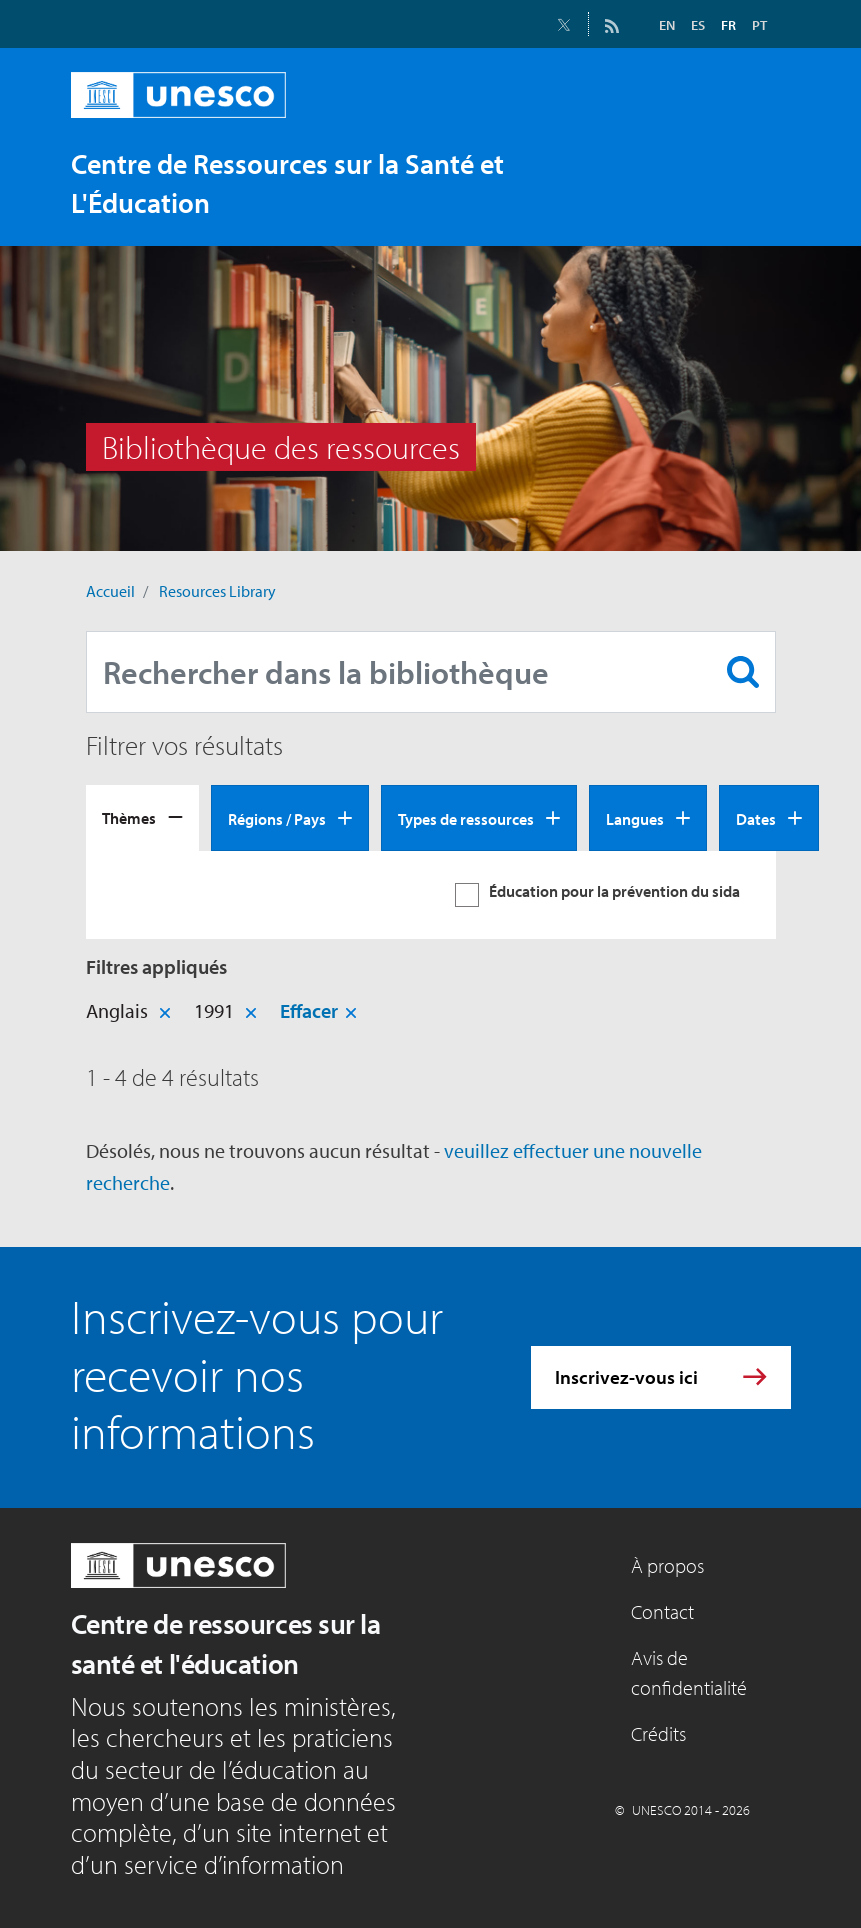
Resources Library (217, 591)
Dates (756, 819)
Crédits (658, 1733)
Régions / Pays (277, 819)
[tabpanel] (431, 895)
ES (698, 25)
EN (667, 25)
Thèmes (129, 818)
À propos (667, 1565)
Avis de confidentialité (689, 1672)
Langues (635, 819)
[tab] (142, 818)
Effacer (309, 1010)
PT (759, 25)
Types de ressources (466, 819)
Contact (662, 1611)
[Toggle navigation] (755, 202)
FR (728, 25)
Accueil (110, 591)
